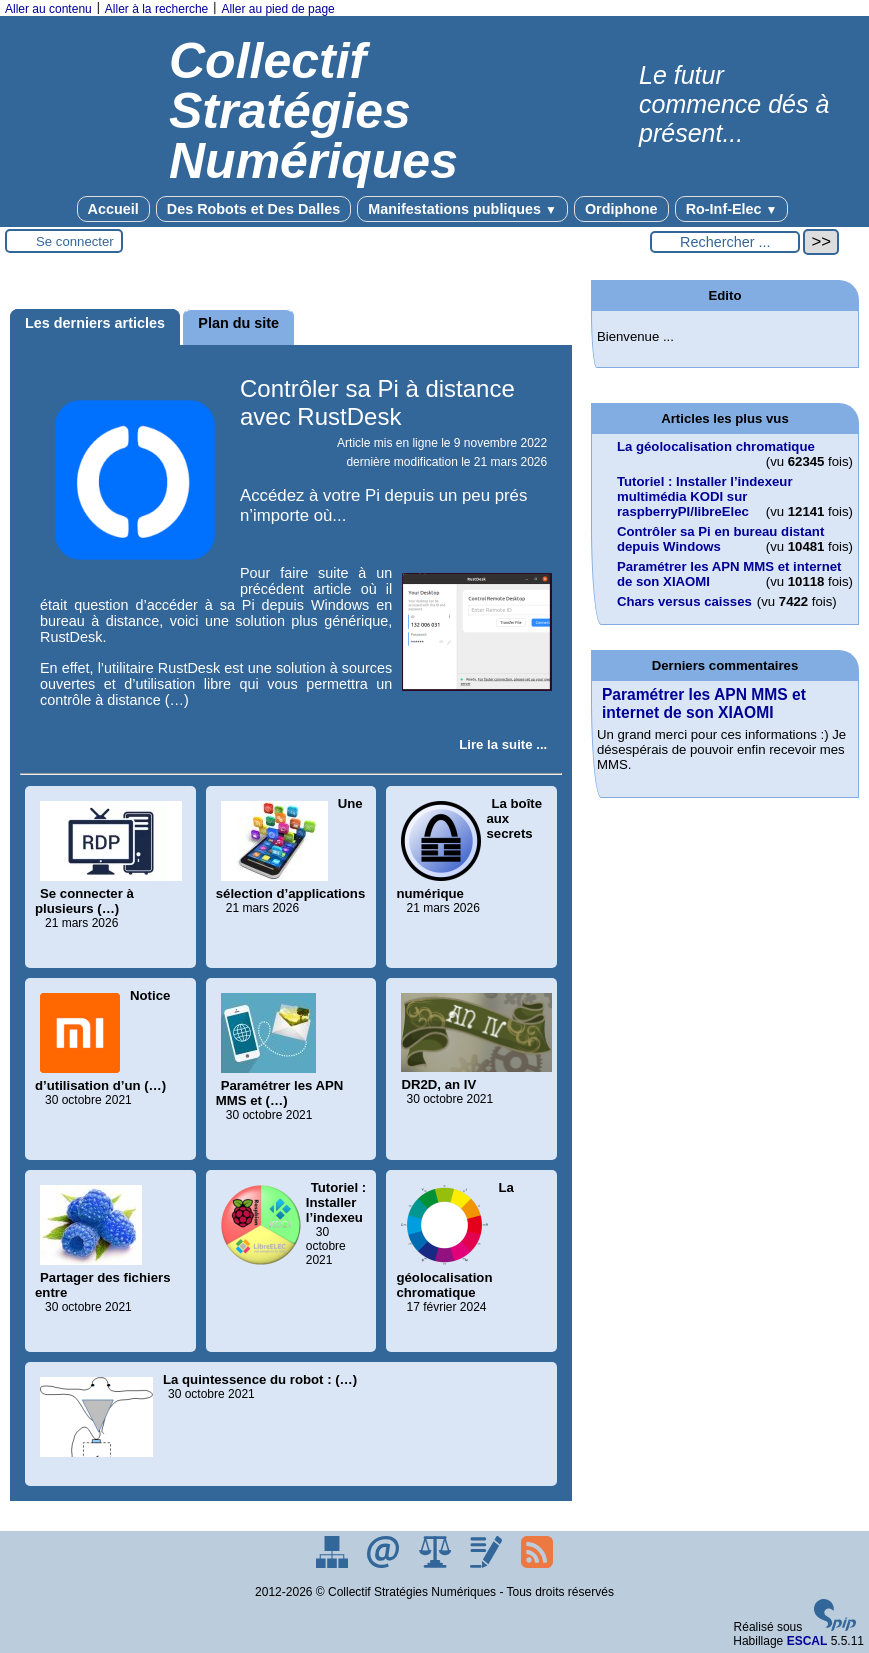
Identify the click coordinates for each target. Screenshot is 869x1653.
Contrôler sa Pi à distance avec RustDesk (377, 402)
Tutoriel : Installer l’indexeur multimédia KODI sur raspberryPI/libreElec (705, 496)
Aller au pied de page (277, 9)
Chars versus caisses (684, 601)
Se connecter (75, 241)
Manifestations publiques (462, 209)
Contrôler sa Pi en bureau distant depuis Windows (720, 539)
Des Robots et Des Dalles (254, 209)
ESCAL (807, 1641)
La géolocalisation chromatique (716, 446)
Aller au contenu (48, 9)
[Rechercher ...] (725, 242)
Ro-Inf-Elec (732, 209)
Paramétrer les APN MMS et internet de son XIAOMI (704, 703)
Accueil (113, 209)
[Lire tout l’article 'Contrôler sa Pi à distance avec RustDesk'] (503, 744)
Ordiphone (621, 209)
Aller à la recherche (156, 9)
